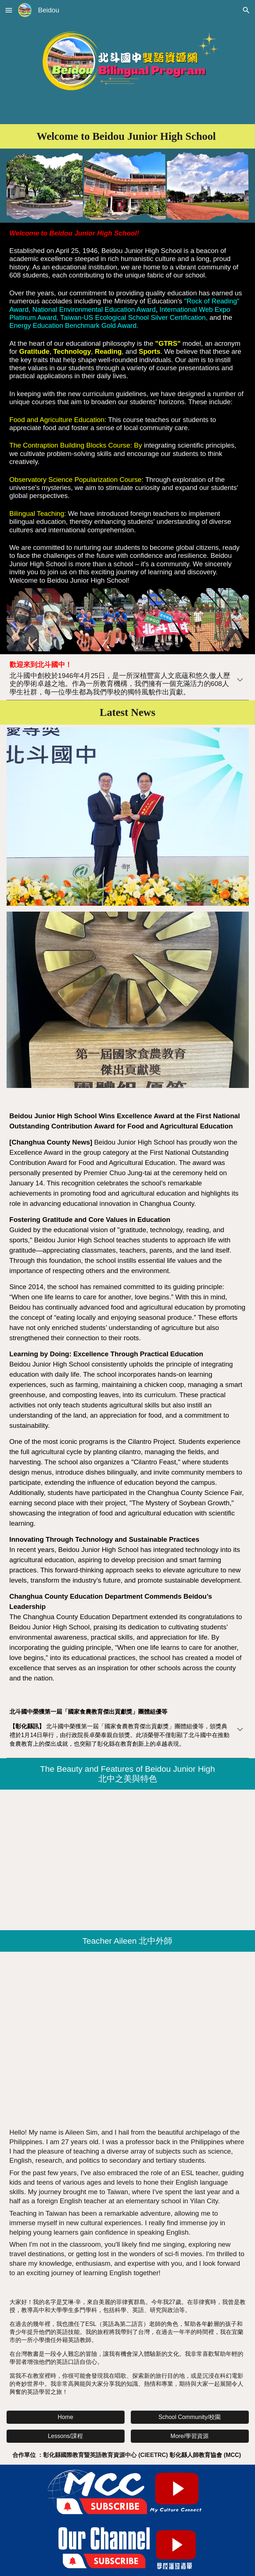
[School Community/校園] (189, 2417)
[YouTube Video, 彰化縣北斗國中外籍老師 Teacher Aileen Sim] (128, 2037)
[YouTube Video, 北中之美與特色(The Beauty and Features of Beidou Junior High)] (128, 1860)
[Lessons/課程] (65, 2436)
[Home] (65, 2417)
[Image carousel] (128, 1004)
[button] (9, 10)
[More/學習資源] (189, 2436)
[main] (128, 136)
